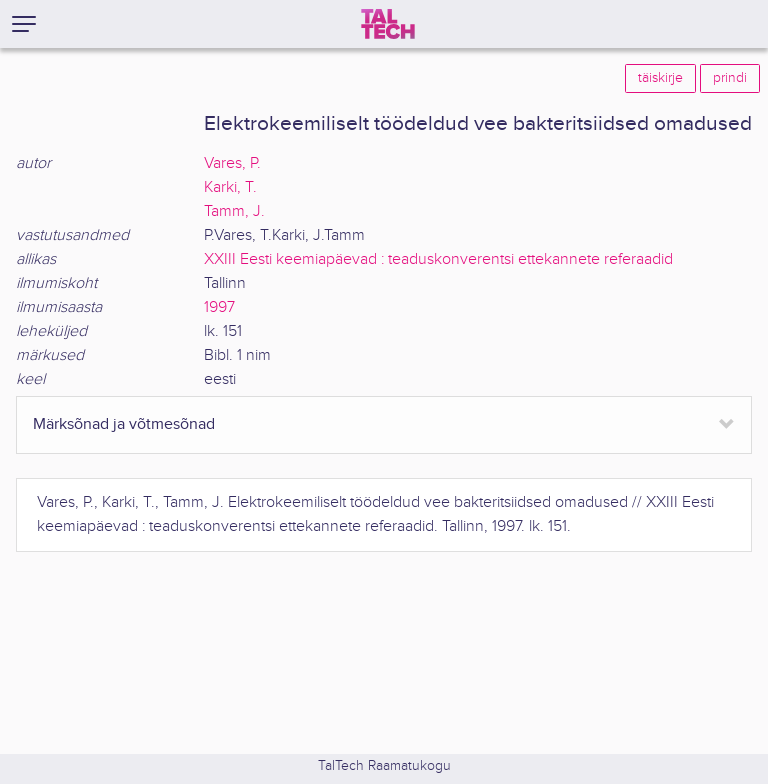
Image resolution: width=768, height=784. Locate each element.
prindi (730, 78)
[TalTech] (388, 24)
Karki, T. (230, 187)
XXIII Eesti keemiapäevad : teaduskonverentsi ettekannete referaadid (438, 259)
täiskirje (660, 78)
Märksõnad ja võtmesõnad (124, 424)
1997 (219, 307)
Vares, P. (232, 163)
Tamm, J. (234, 211)
